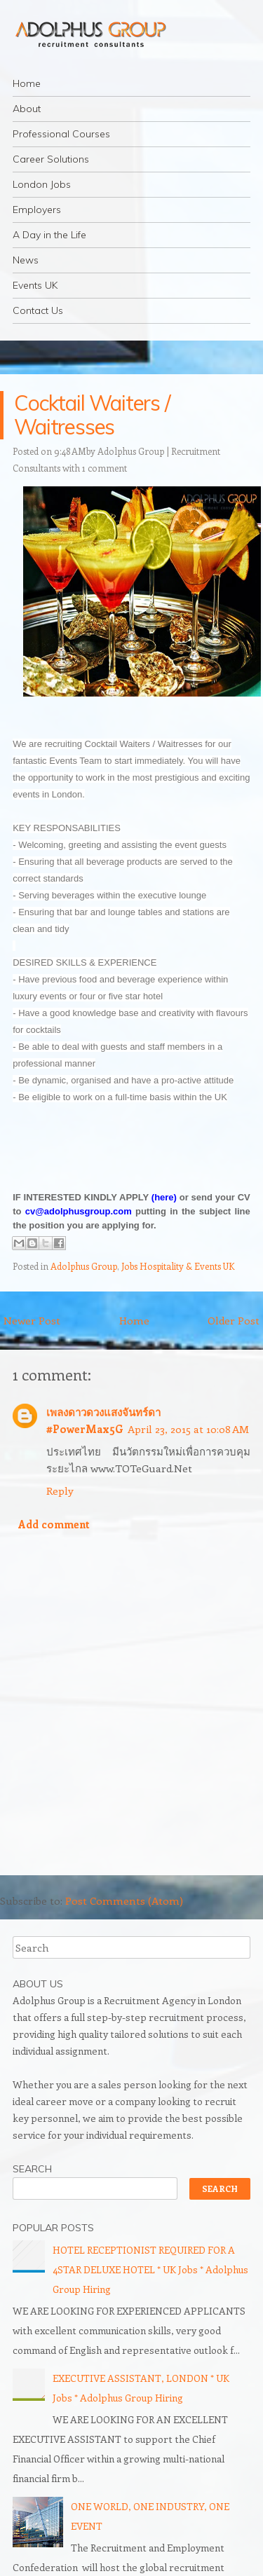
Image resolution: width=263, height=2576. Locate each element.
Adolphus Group (83, 1266)
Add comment (54, 1524)
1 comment (104, 468)
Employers (37, 209)
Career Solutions (51, 159)
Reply (60, 1491)
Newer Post (32, 1320)
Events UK (35, 285)
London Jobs (42, 184)
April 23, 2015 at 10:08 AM (188, 1429)
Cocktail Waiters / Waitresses (92, 415)
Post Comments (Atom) (124, 1900)
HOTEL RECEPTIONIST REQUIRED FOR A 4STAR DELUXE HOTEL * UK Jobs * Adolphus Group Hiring (150, 2269)
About (27, 108)
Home (27, 83)
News (26, 260)
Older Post (233, 1320)
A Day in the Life (49, 234)
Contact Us (38, 310)
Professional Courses (61, 134)
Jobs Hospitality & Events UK (177, 1266)
